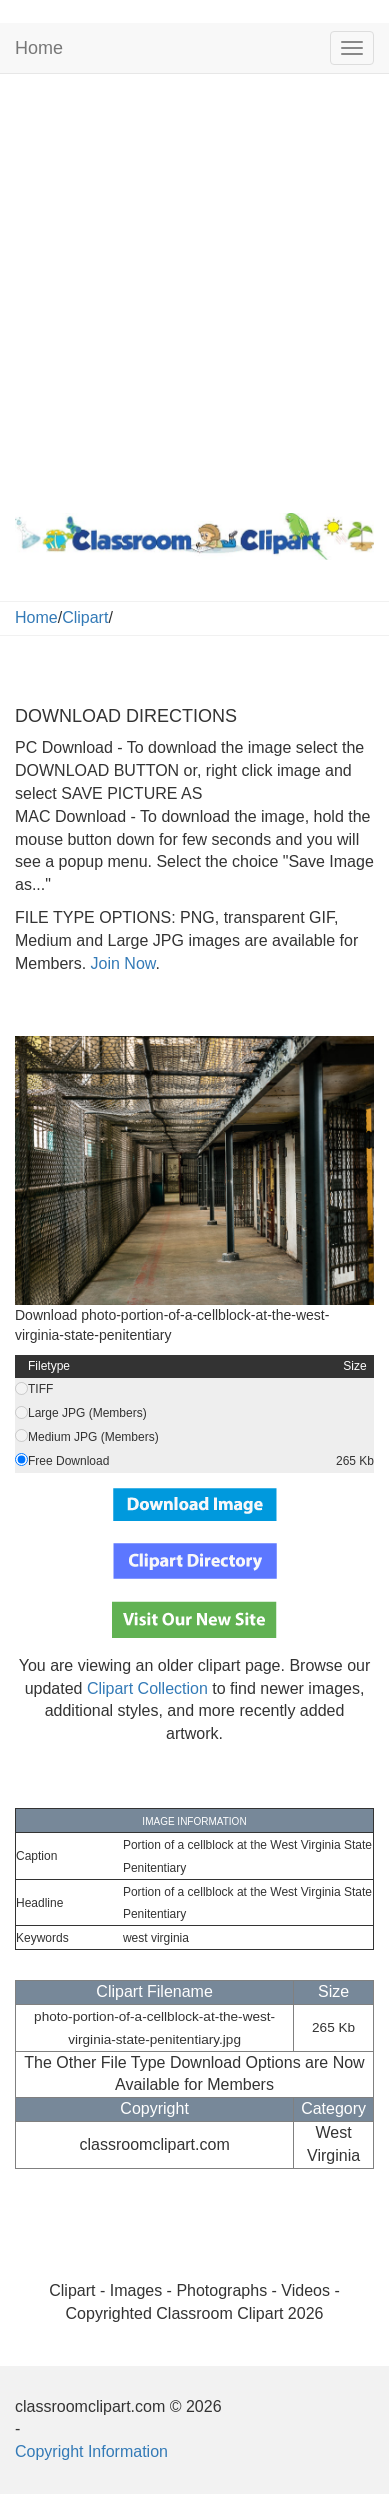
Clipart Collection (147, 1688)
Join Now (120, 963)
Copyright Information (91, 2451)
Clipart (85, 617)
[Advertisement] (194, 288)
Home (39, 48)
